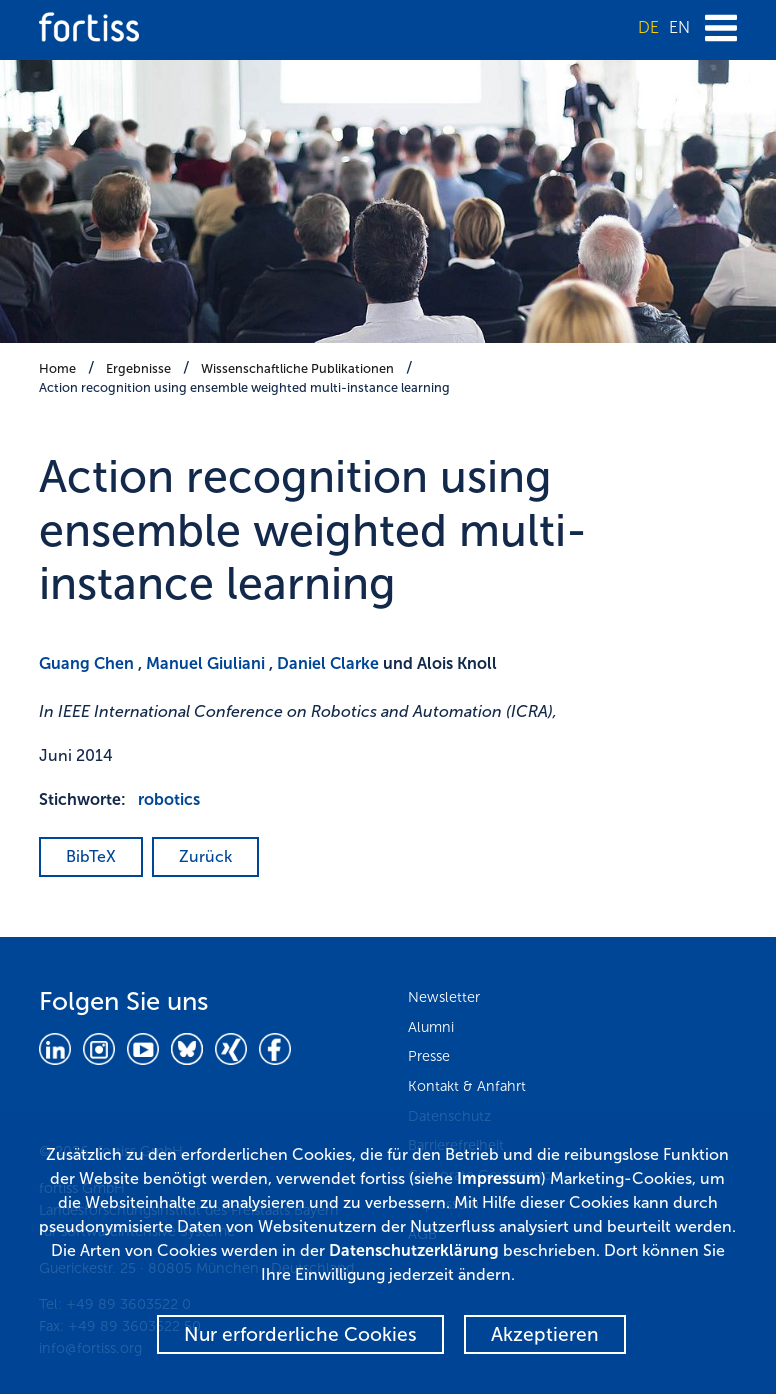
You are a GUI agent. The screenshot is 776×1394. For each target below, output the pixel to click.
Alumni (431, 1027)
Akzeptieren (545, 1334)
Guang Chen (86, 663)
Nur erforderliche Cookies (300, 1334)
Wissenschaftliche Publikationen (297, 368)
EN (679, 27)
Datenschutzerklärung (414, 1250)
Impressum (499, 1178)
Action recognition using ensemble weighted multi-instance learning (244, 387)
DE (648, 27)
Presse (429, 1056)
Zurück (205, 856)
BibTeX (91, 856)
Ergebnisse (138, 368)
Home (57, 368)
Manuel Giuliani (205, 663)
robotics (169, 799)
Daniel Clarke (328, 663)
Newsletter (444, 997)
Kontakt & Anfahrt (467, 1086)
